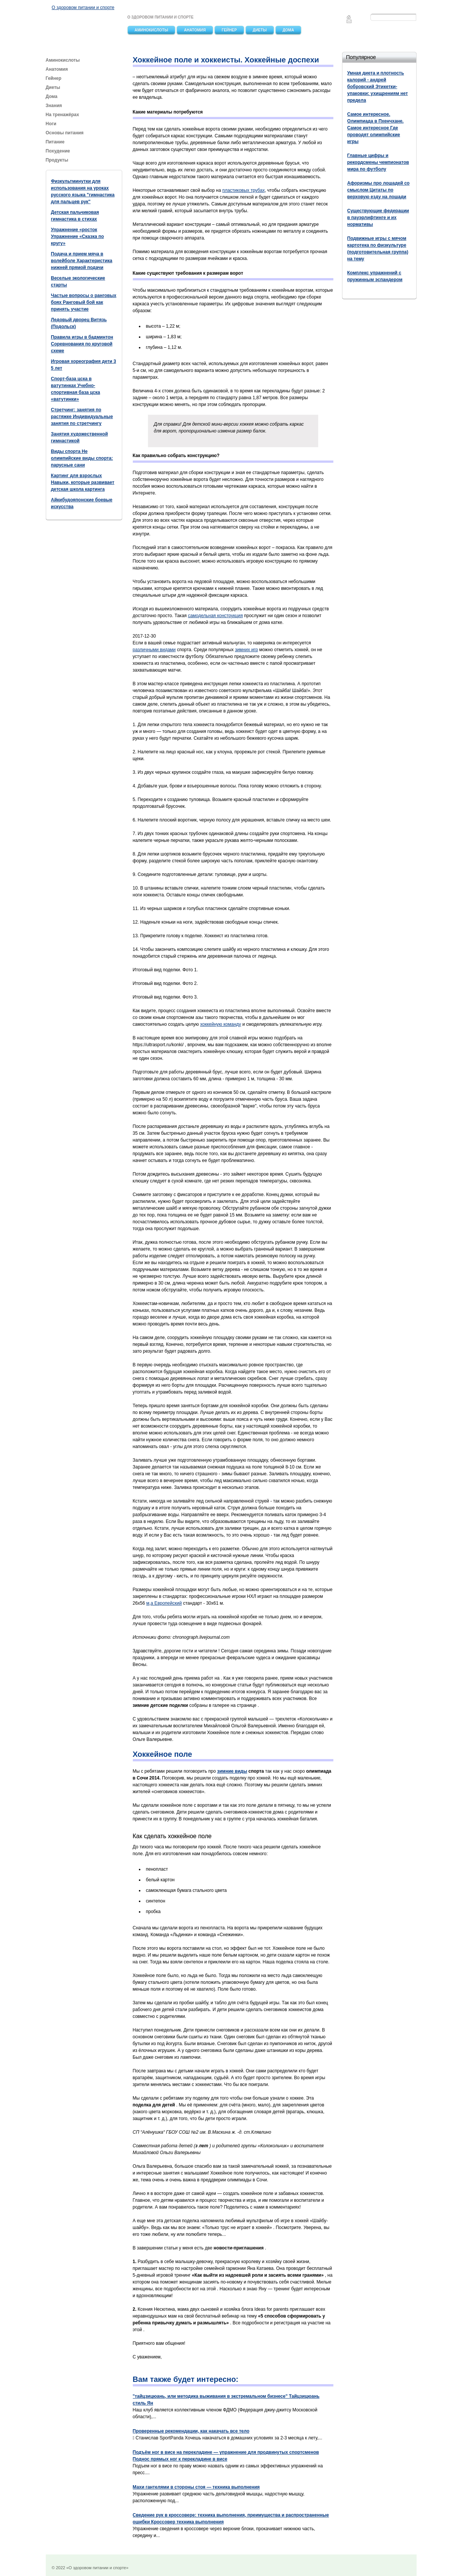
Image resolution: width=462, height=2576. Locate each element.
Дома (288, 30)
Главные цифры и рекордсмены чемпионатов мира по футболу (378, 162)
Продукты (58, 160)
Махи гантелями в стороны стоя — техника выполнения (196, 2487)
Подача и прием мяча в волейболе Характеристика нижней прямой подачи (81, 260)
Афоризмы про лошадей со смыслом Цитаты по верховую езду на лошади (378, 189)
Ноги (51, 123)
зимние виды (232, 1771)
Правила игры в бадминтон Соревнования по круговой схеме (82, 343)
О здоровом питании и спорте (83, 7)
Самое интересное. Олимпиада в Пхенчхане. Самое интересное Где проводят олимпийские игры (375, 128)
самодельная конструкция (215, 615)
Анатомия (195, 30)
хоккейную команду (220, 1024)
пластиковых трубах (243, 190)
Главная (349, 17)
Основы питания (65, 132)
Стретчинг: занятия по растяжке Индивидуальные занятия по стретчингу (82, 416)
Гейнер (229, 30)
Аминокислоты (151, 30)
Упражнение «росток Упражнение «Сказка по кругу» (77, 236)
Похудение (58, 151)
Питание (56, 142)
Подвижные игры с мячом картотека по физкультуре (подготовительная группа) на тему (378, 248)
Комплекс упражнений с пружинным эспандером (375, 276)
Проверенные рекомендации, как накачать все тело (191, 2431)
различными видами (154, 649)
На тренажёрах (62, 114)
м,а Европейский (164, 1603)
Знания (54, 105)
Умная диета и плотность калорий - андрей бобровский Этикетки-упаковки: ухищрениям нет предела (377, 86)
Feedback (349, 21)
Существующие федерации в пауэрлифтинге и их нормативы (378, 217)
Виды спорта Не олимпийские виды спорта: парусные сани (82, 458)
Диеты (260, 30)
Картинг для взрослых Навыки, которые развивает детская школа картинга (83, 482)
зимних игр (246, 649)
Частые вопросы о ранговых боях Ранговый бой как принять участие (84, 302)
